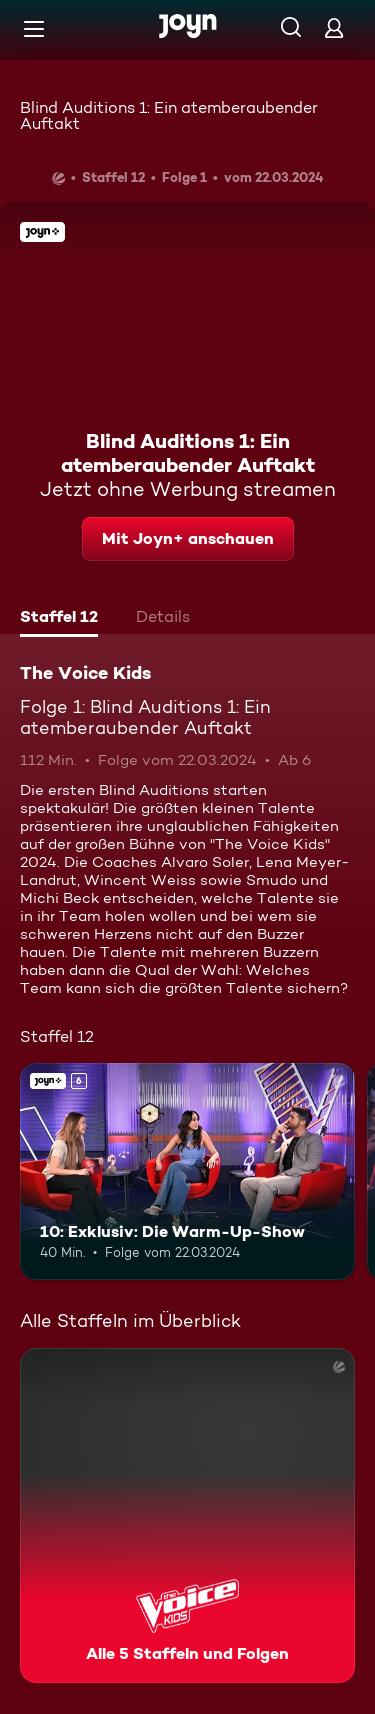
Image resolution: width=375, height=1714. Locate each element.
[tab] (59, 619)
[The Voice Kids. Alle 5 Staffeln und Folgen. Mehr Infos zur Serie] (187, 1515)
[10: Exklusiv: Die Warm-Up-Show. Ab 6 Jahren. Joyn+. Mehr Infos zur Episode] (187, 1172)
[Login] (334, 27)
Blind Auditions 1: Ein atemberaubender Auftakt (169, 115)
